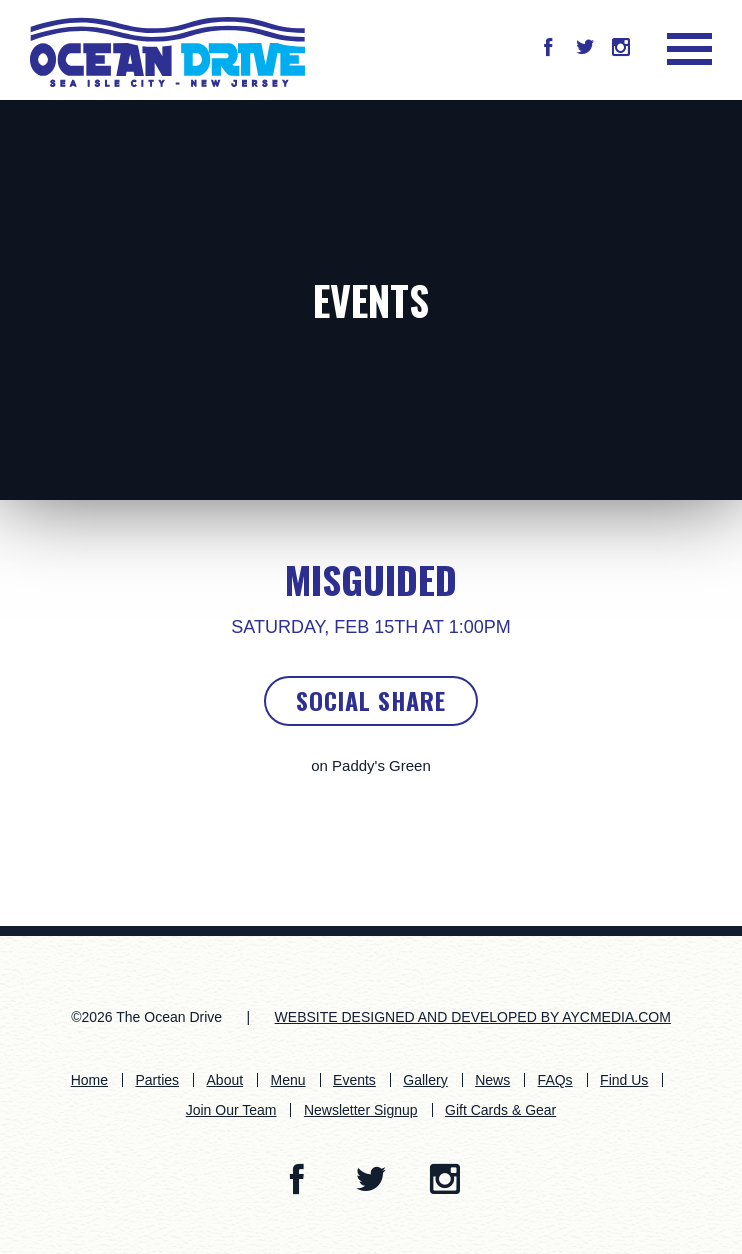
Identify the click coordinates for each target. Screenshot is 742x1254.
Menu (288, 1080)
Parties (158, 1080)
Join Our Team (231, 1110)
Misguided (371, 579)
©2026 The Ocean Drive (146, 1017)
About (225, 1080)
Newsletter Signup (361, 1110)
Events (371, 300)
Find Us (624, 1080)
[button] (548, 49)
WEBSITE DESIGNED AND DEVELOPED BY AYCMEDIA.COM (473, 1017)
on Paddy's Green (371, 765)
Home (89, 1080)
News (492, 1080)
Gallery (425, 1080)
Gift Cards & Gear (500, 1110)
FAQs (555, 1080)
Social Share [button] (371, 700)
